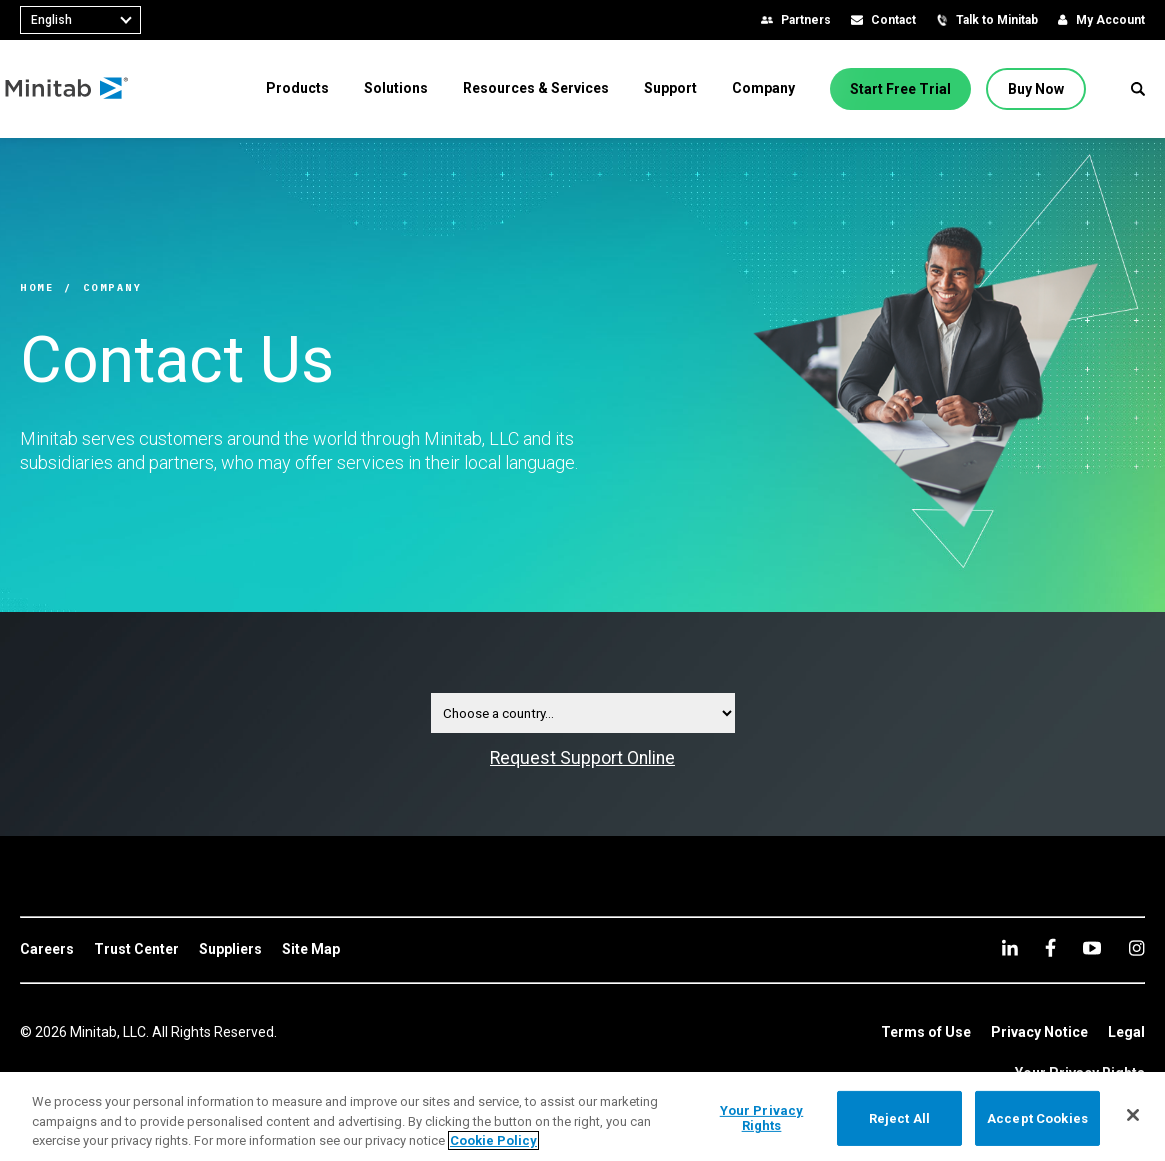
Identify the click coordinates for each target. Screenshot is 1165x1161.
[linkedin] (1010, 947)
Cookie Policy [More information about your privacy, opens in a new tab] (493, 1140)
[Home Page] (82, 89)
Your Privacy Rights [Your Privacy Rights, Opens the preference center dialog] (762, 1118)
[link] (47, 950)
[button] (1138, 89)
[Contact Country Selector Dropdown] (583, 713)
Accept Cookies (1037, 1117)
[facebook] (1050, 947)
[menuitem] (297, 88)
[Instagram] (1136, 948)
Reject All (899, 1117)
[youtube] (1092, 948)
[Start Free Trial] (900, 89)
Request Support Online (582, 758)
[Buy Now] (1036, 89)
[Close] (1133, 1115)
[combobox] (80, 20)
